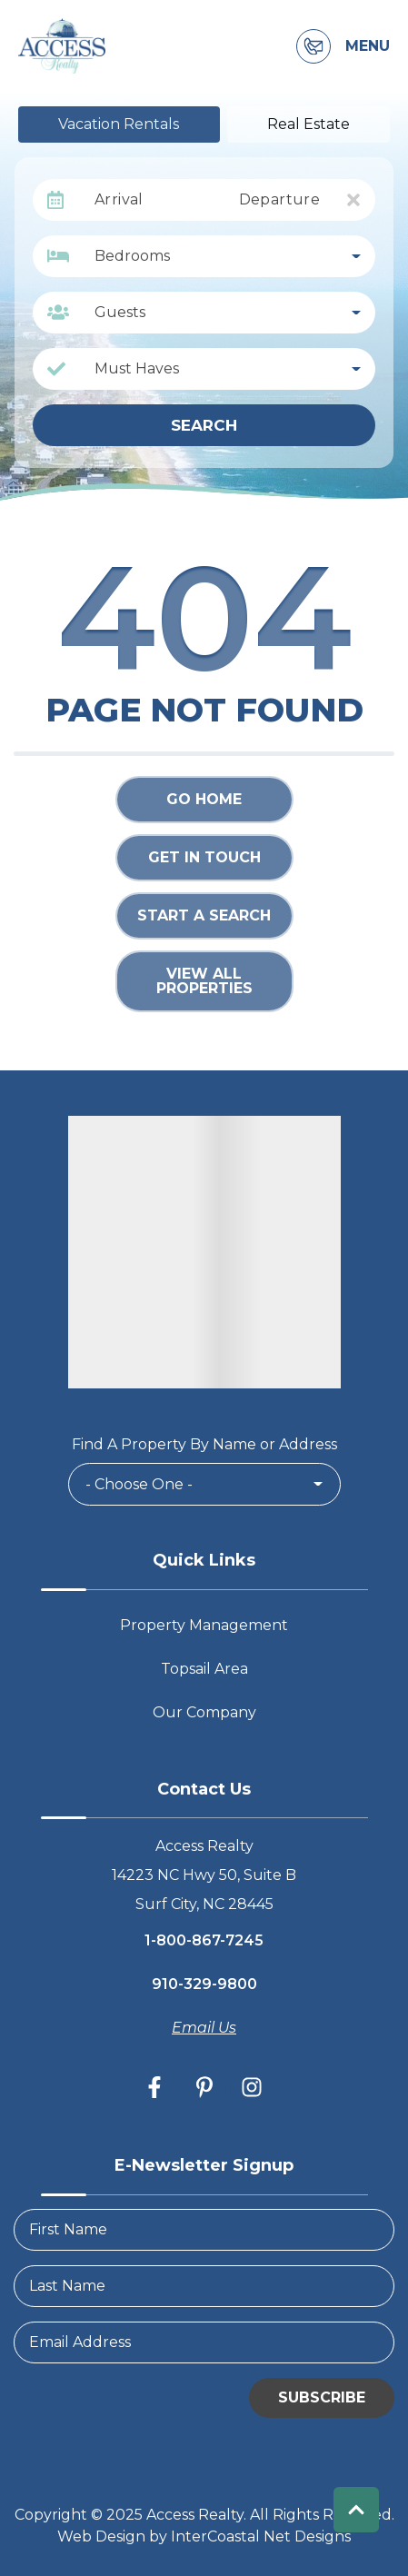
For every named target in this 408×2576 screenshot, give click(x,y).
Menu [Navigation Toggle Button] (367, 46)
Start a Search (204, 915)
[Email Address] (204, 2342)
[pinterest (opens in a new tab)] (204, 2087)
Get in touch (204, 857)
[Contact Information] (313, 46)
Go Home (204, 799)
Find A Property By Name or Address (204, 1444)
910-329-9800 (204, 1984)
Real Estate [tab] (308, 124)
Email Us (204, 2027)
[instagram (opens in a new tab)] (252, 2087)
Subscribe (321, 2397)
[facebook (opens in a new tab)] (157, 2087)
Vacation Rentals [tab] (118, 124)
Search (204, 425)
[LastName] (204, 2286)
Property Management (204, 1625)
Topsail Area (204, 1668)
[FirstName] (204, 2230)
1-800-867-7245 (204, 1940)
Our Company (204, 1712)
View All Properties (204, 981)
